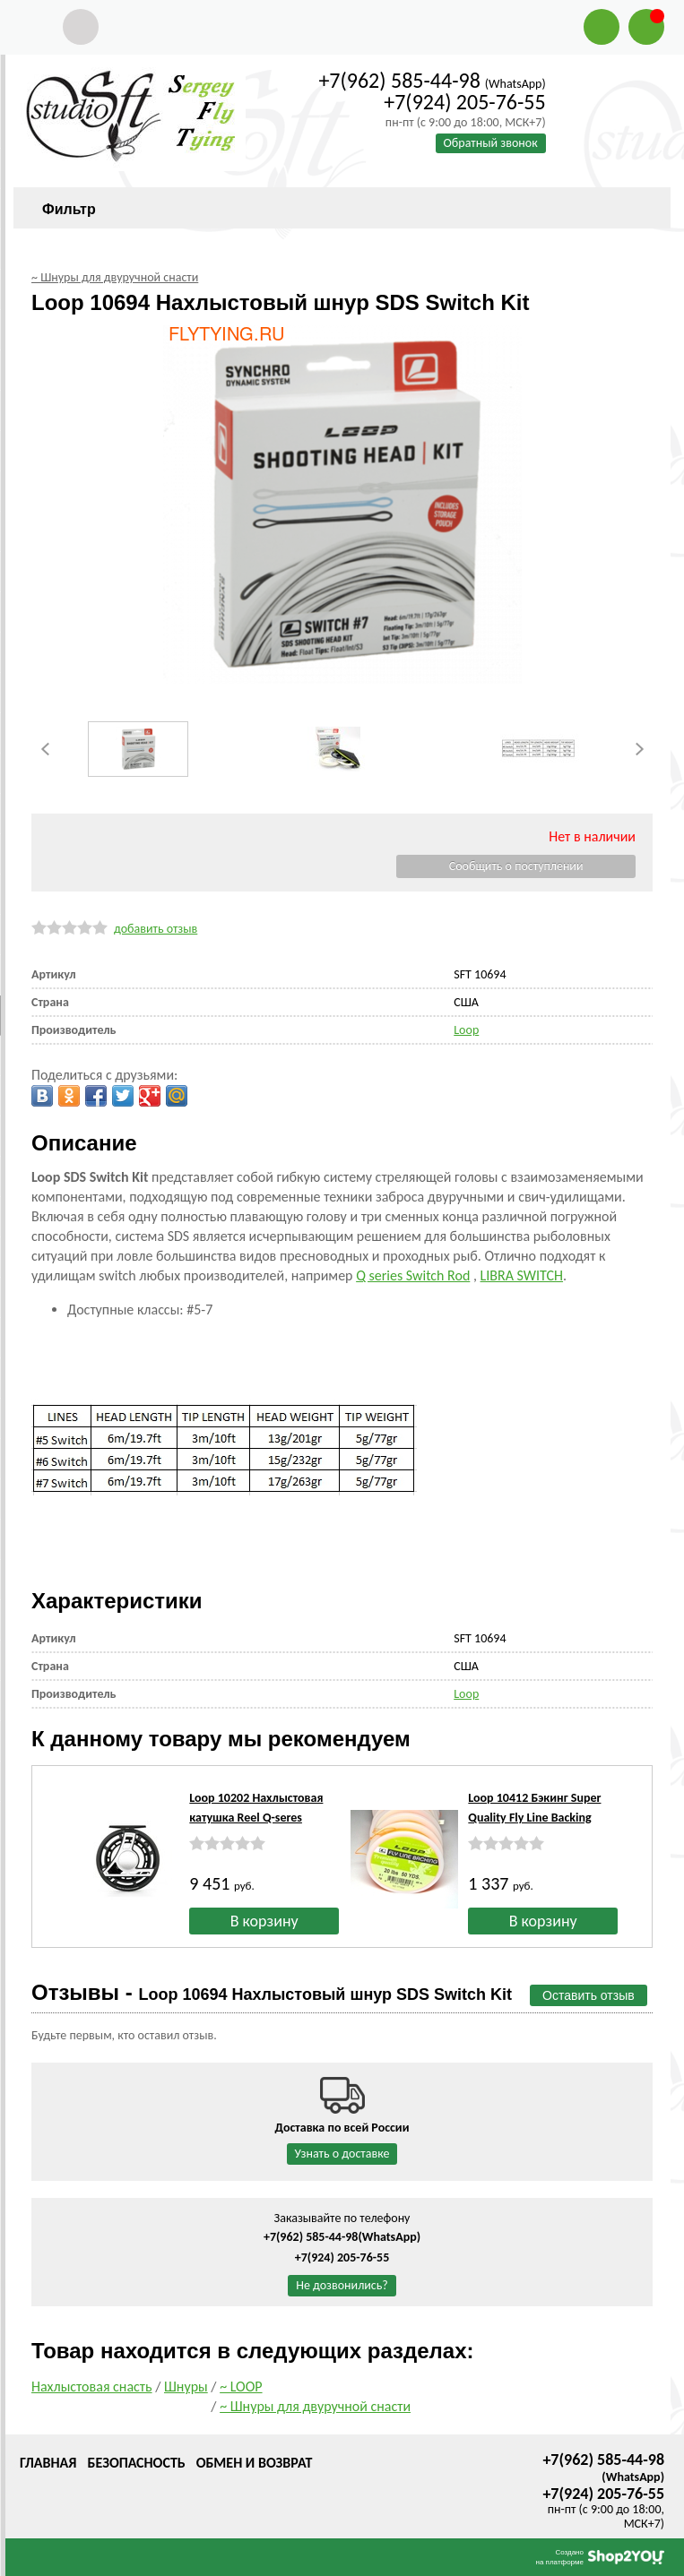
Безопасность (136, 2462)
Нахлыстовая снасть (91, 2386)
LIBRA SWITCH (522, 1275)
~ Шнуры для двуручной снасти (315, 2406)
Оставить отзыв (588, 1995)
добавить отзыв (155, 928)
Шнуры (186, 2386)
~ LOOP (241, 2386)
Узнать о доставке (342, 2153)
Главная (48, 2462)
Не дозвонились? (342, 2285)
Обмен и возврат (254, 2462)
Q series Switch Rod (413, 1275)
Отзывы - (271, 1992)
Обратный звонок (491, 143)
